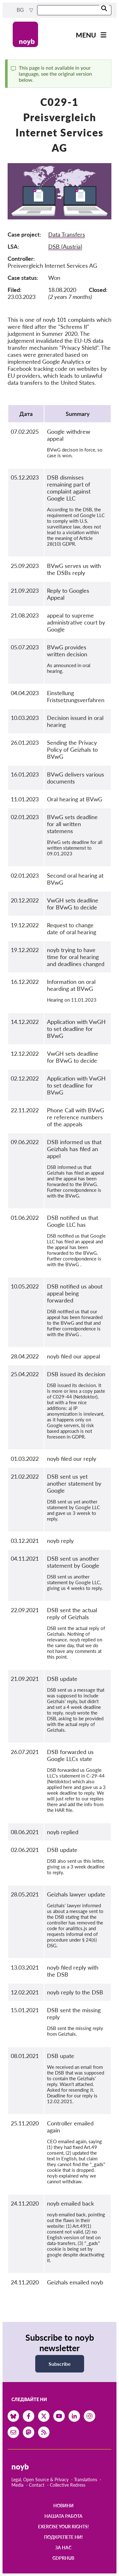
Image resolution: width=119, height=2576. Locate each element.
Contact (36, 2485)
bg (21, 10)
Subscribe (60, 2364)
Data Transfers (66, 234)
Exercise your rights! (63, 2526)
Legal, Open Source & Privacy (40, 2479)
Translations (85, 2479)
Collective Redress (67, 2485)
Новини (63, 2505)
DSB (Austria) (65, 246)
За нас (63, 2547)
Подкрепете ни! (63, 2537)
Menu (86, 34)
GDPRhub (63, 2558)
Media (17, 2485)
